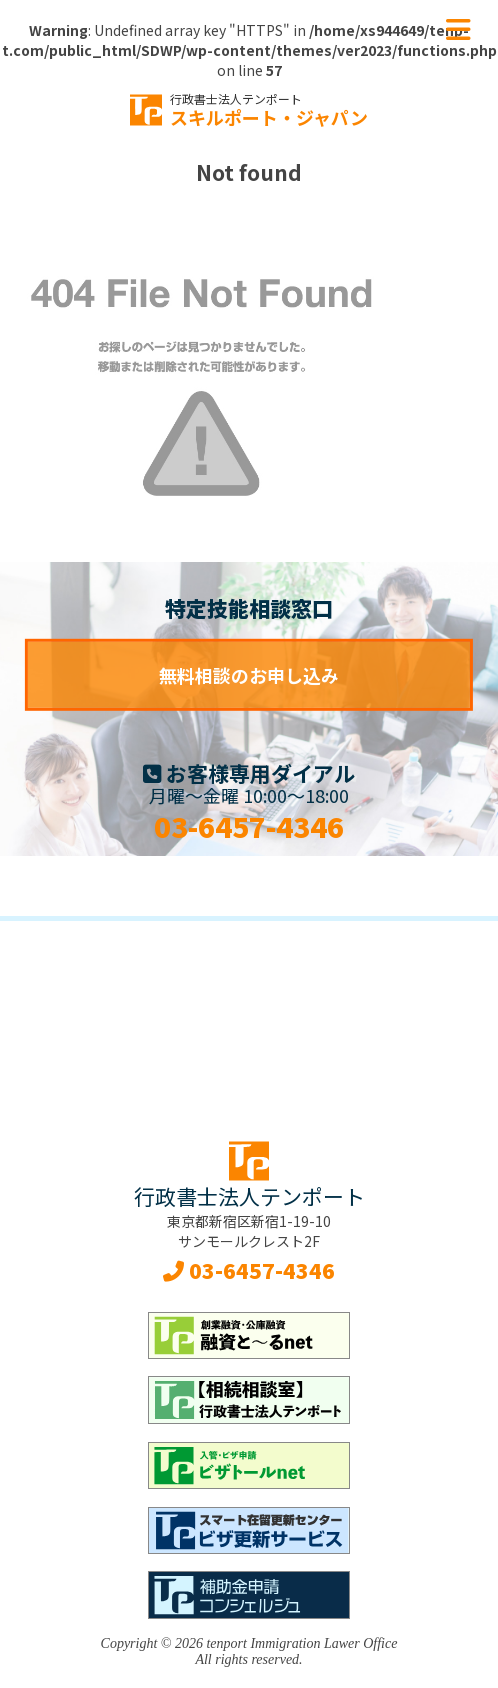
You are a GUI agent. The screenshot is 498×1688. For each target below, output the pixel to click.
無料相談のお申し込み (249, 675)
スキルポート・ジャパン (269, 110)
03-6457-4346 (249, 826)
